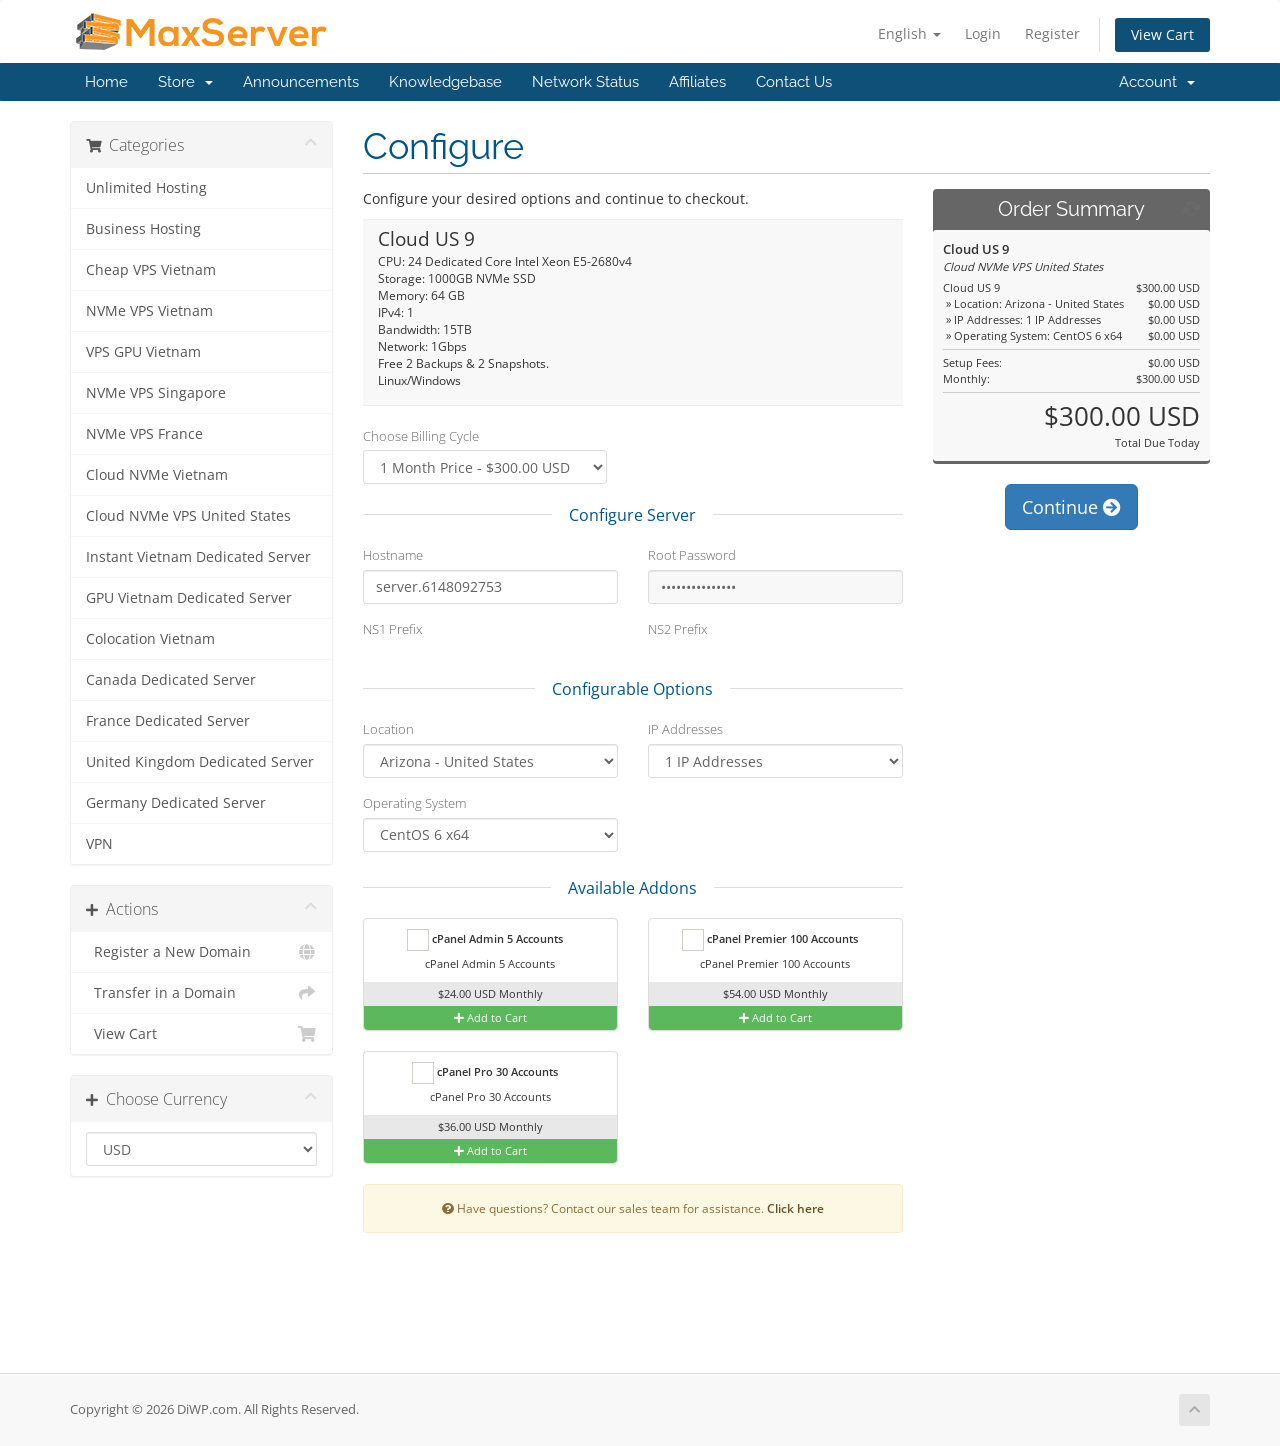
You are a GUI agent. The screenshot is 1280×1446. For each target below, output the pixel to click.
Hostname (393, 555)
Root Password (692, 555)
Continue (1071, 507)
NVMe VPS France (144, 434)
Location (388, 729)
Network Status (585, 82)
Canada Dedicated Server (171, 680)
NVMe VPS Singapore (156, 393)
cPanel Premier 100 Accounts (770, 940)
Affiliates (697, 82)
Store (185, 82)
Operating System (414, 803)
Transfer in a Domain (201, 993)
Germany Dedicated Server (176, 803)
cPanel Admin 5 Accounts (485, 940)
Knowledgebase (445, 82)
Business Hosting (143, 229)
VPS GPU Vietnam (143, 352)
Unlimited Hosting (146, 188)
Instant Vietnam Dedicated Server (198, 557)
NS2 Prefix (677, 629)
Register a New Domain (201, 952)
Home (106, 82)
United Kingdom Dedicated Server (200, 762)
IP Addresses (685, 729)
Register (1052, 33)
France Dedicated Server (168, 721)
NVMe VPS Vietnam (149, 311)
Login (983, 33)
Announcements (301, 82)
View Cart (1162, 34)
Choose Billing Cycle (421, 436)
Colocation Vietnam (150, 639)
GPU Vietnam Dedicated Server (189, 598)
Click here (795, 1208)
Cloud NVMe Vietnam (157, 475)
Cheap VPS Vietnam (151, 270)
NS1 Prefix (392, 629)
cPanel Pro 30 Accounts (485, 1073)
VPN (99, 844)
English (909, 33)
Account (1157, 82)
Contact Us (794, 82)
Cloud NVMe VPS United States (188, 516)
